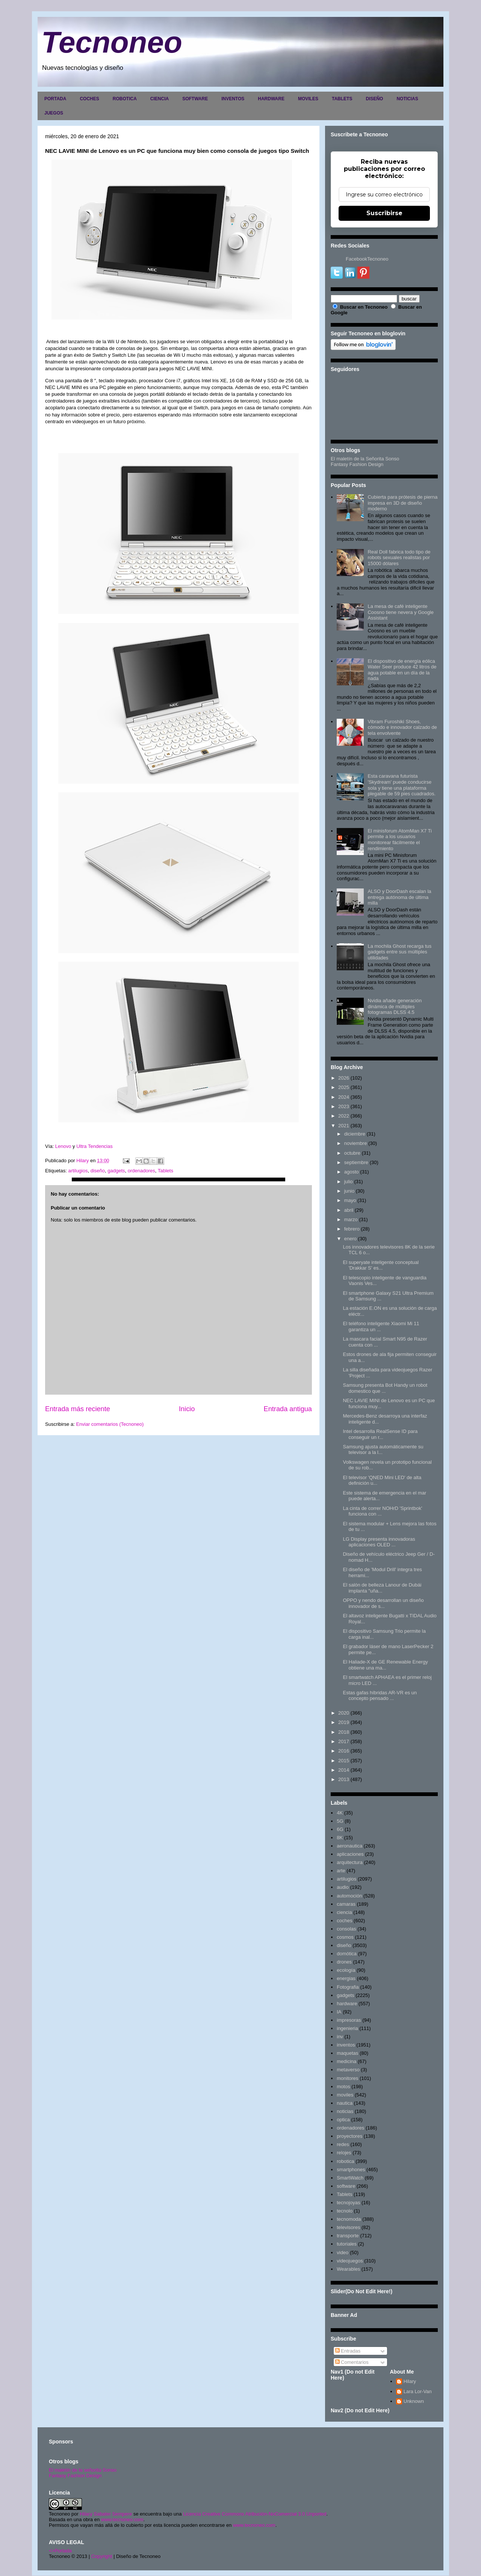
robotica (345, 2161)
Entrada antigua (288, 1409)
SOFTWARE (195, 98)
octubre (352, 1153)
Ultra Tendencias (94, 1146)
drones (344, 1962)
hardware (347, 2003)
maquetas (347, 2053)
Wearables (348, 2269)
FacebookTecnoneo (367, 259)
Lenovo (63, 1146)
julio (348, 1181)
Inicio (187, 1409)
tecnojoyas (348, 2202)
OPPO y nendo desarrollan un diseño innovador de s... (383, 1603)
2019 (343, 1722)
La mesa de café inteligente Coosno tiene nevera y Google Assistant (401, 612)
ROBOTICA (125, 98)
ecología (346, 1970)
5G (340, 1821)
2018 (343, 1732)
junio (349, 1191)
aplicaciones (350, 1854)
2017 (343, 1741)
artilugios (78, 1170)
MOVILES (308, 98)
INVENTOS (232, 98)
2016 (343, 1751)
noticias (345, 2111)
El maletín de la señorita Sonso (82, 2470)
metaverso (348, 2069)
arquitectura (350, 1862)
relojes (344, 2152)
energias (346, 1978)
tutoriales (347, 2244)
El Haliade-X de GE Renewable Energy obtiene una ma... (385, 1665)
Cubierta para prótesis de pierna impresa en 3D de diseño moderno (402, 502)
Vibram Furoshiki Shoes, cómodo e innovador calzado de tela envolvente (402, 727)
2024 (343, 1097)
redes (343, 2144)
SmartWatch (350, 2178)
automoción (349, 1896)
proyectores (349, 2136)
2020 (343, 1713)
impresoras (349, 2020)
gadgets (116, 1170)
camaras (346, 1904)
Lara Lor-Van (418, 2391)
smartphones (351, 2169)
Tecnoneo (111, 42)
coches (344, 1920)
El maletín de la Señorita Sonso (365, 459)
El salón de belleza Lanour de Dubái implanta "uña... (382, 1588)
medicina (346, 2061)
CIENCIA (159, 98)
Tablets (165, 1170)
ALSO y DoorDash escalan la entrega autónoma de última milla (399, 897)
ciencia (344, 1912)
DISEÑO (374, 98)
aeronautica (349, 1846)
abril (349, 1210)
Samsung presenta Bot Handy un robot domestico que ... (385, 1388)
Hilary (410, 2381)
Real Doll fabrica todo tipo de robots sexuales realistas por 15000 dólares (399, 557)
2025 (343, 1087)
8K (340, 1837)
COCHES (89, 98)
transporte (348, 2235)
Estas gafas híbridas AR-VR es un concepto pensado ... (380, 1695)
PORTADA (55, 98)
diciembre (354, 1134)
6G (340, 1829)
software (346, 2186)
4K (340, 1813)
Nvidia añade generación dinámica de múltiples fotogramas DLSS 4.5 (395, 1006)
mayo (350, 1200)
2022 (343, 1116)
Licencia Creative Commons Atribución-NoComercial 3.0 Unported (255, 2514)
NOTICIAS (407, 98)
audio (343, 1887)
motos (343, 2086)
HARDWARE (271, 98)
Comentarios (352, 2362)
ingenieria (347, 2028)
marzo (351, 1219)
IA (339, 2012)
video (342, 2252)
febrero (352, 1229)
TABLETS (342, 98)
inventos (346, 2045)
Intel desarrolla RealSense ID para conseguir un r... (380, 1434)
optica (343, 2119)
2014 (343, 1770)
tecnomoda (349, 2219)
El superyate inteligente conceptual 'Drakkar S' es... (381, 1265)
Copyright (101, 2556)
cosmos (345, 1937)
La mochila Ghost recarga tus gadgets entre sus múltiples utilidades (399, 952)
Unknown (414, 2401)
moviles (345, 2095)
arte (341, 1870)
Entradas (348, 2351)
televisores (348, 2227)
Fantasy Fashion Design (357, 464)
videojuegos (350, 2261)
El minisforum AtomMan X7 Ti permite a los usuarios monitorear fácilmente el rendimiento (400, 839)
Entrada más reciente (77, 1409)
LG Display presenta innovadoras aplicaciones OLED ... (379, 1542)
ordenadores (141, 1170)
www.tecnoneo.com (122, 2519)
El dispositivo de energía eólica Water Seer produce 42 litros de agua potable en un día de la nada (402, 670)
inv (340, 2036)
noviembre (355, 1143)
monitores (347, 2078)
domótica (347, 1953)
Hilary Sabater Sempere (106, 2514)
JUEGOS (53, 113)
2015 (343, 1760)
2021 (343, 1125)
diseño (98, 1170)
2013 (343, 1779)
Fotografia (348, 1987)
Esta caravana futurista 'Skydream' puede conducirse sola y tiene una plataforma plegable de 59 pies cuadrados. (402, 784)
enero (350, 1238)
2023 (343, 1106)
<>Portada (60, 2550)
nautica (344, 2103)
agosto (351, 1172)
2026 (343, 1078)
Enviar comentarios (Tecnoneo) (110, 1424)
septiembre (356, 1162)
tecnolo (344, 2211)
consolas (346, 1929)
